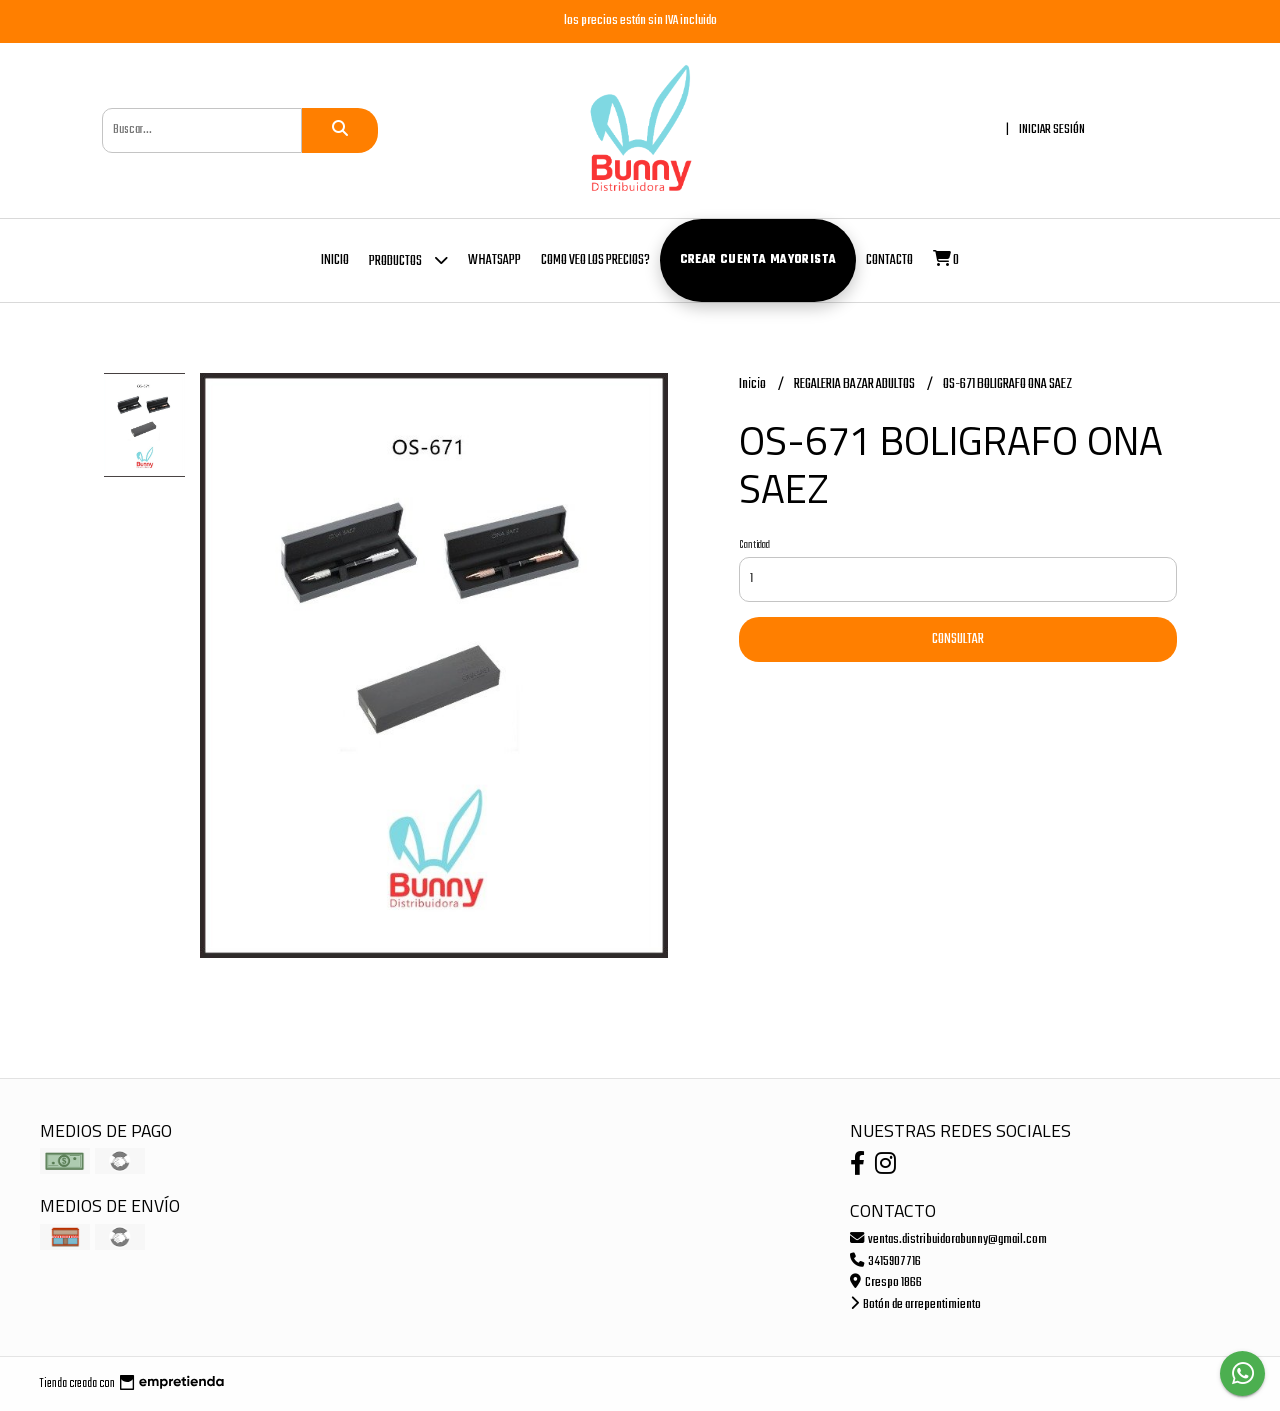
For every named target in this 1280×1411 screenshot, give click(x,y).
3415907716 (885, 1261)
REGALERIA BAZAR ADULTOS (855, 384)
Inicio (335, 260)
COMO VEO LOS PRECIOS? (595, 260)
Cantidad (754, 545)
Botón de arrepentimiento (915, 1304)
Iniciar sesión (1052, 129)
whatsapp (494, 260)
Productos (408, 259)
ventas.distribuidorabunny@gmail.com (948, 1239)
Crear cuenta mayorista (758, 260)
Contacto (889, 260)
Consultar (958, 639)
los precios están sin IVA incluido (640, 20)
